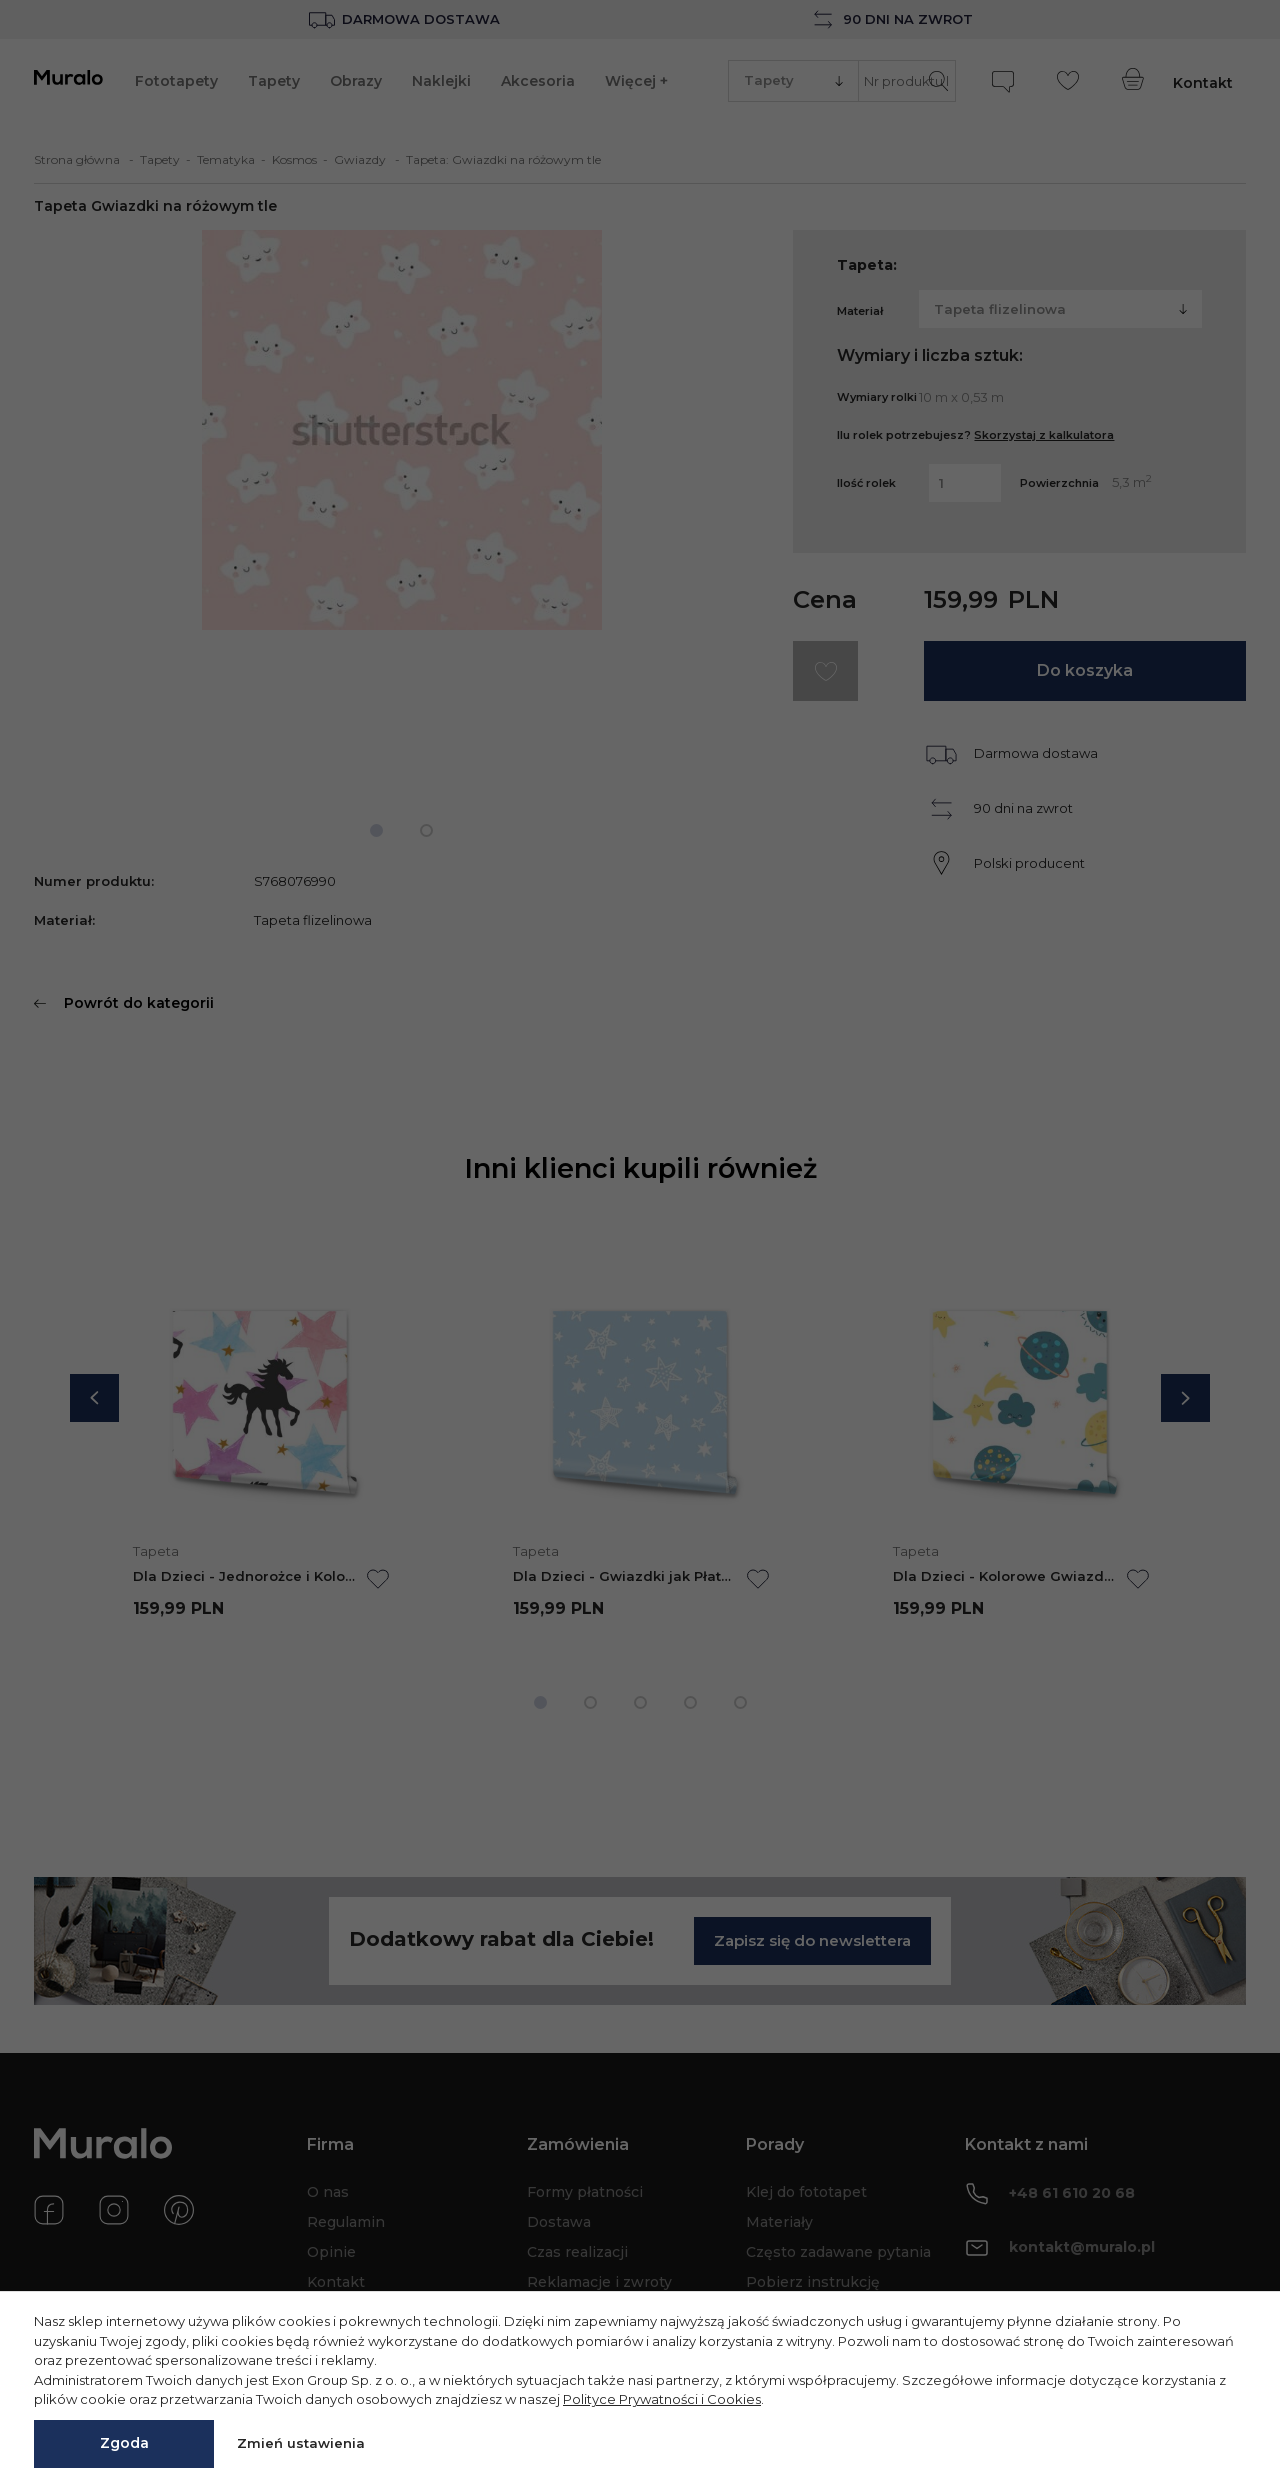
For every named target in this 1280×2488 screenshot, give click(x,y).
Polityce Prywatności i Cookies (662, 2399)
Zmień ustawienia (301, 2443)
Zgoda (124, 2443)
